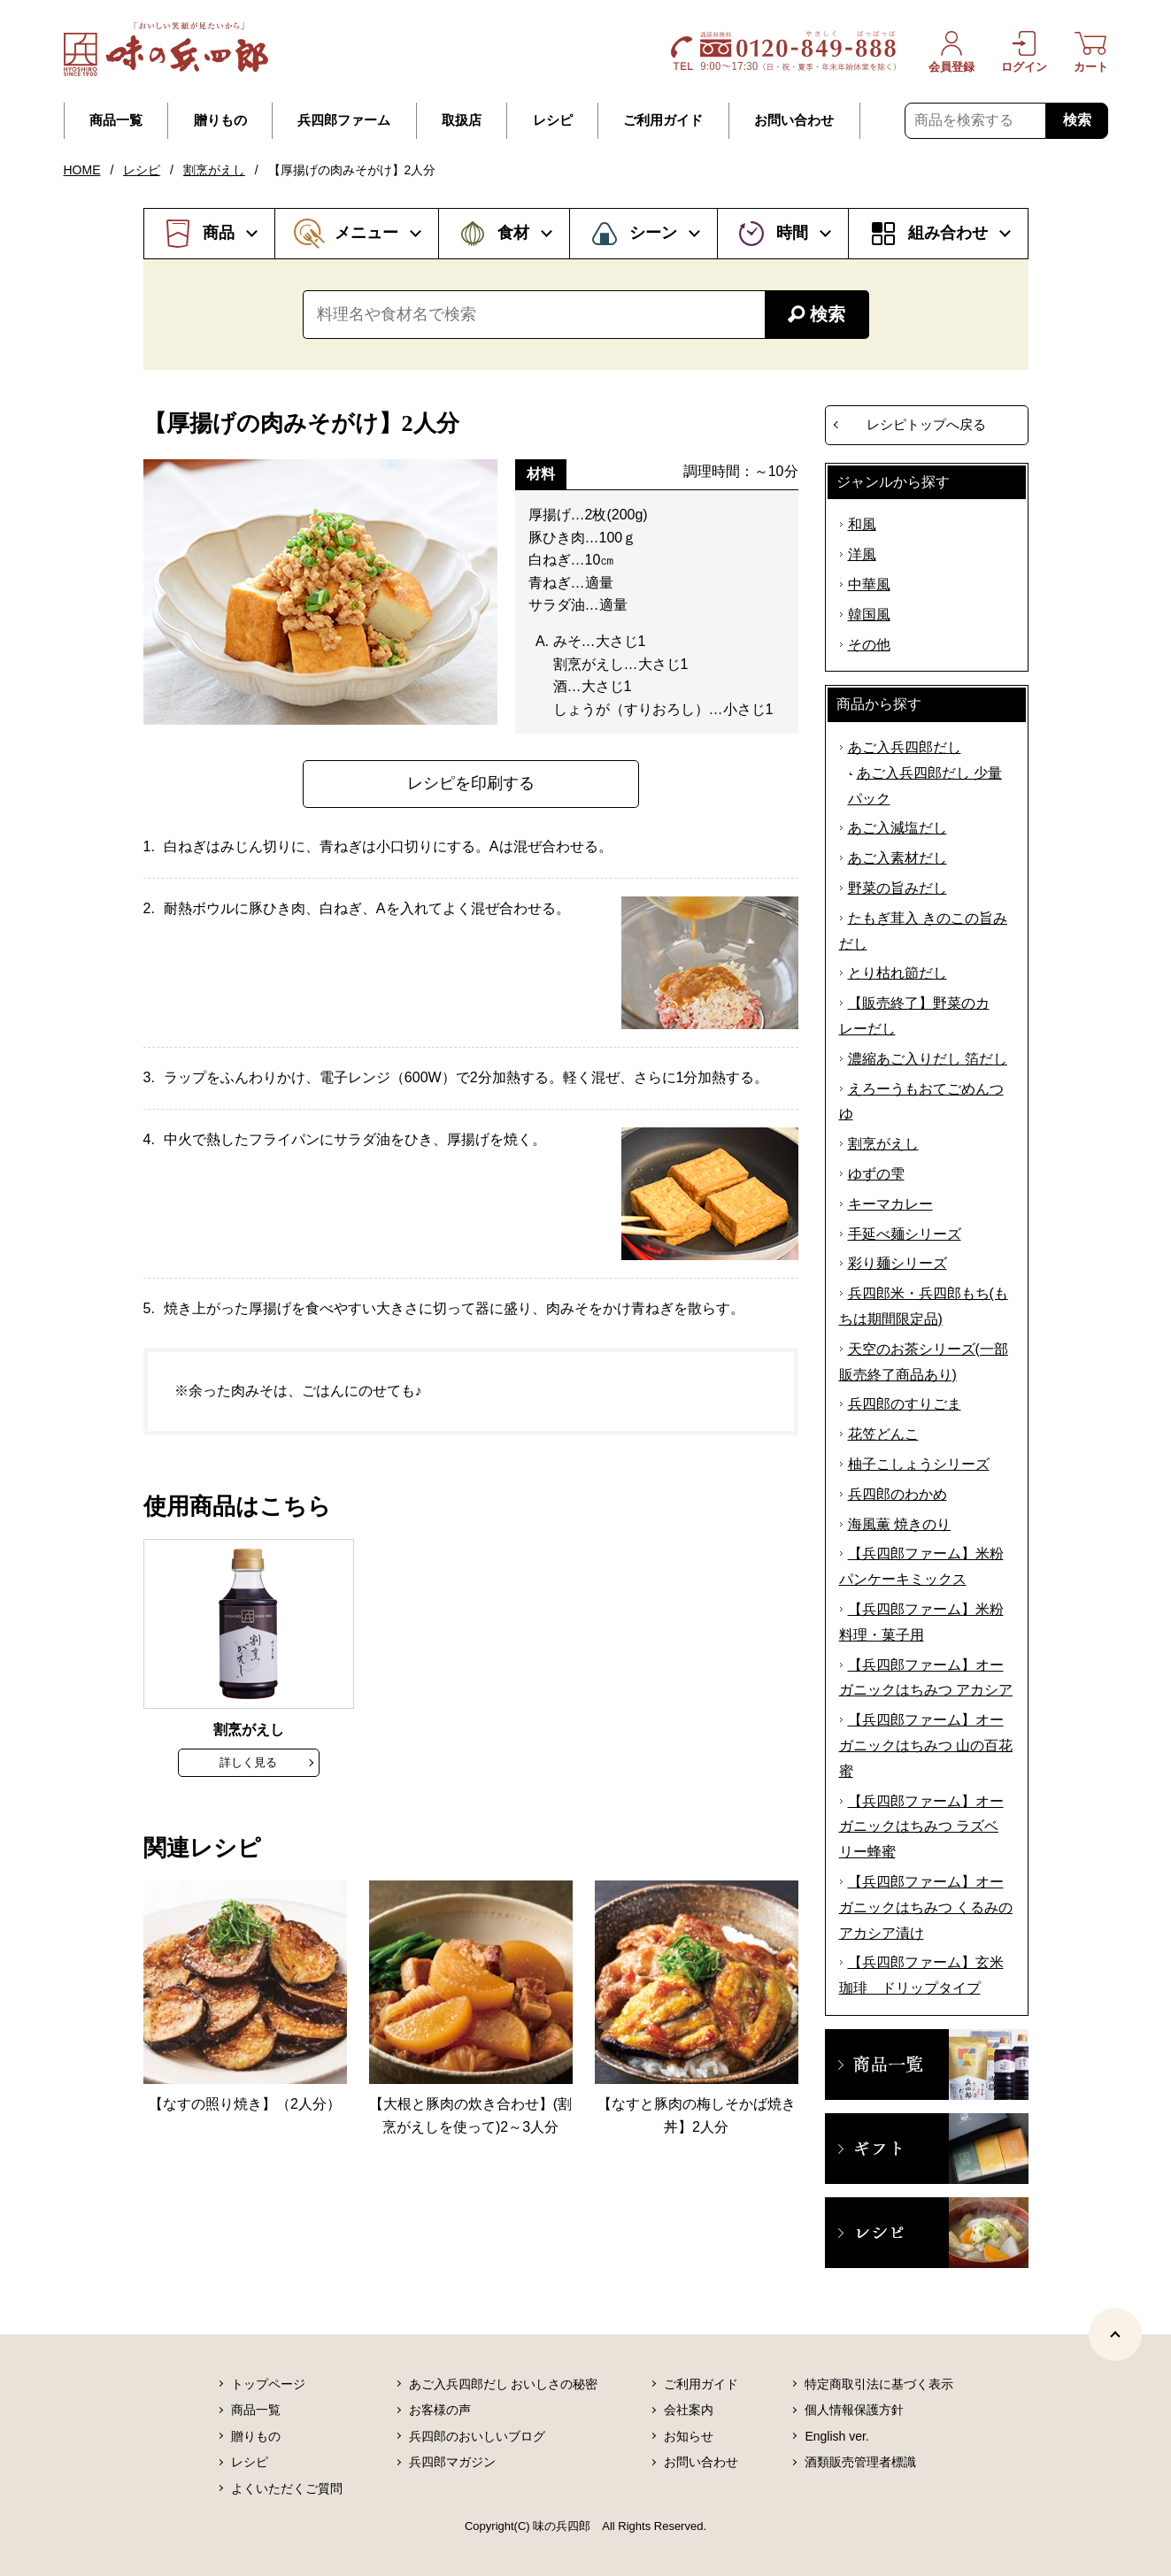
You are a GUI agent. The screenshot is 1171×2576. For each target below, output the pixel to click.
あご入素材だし (897, 857)
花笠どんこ (883, 1434)
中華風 (869, 584)
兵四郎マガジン (452, 2462)
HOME (82, 170)
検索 (1077, 119)
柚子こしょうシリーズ (919, 1464)
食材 (513, 233)
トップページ (268, 2384)
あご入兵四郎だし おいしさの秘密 (503, 2384)
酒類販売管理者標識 (860, 2462)
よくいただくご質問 (287, 2488)
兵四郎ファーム (343, 120)
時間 (792, 233)
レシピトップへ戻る (926, 424)
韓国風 (869, 614)
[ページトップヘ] (1115, 2334)
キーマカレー (890, 1203)
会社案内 (688, 2410)
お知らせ (688, 2436)
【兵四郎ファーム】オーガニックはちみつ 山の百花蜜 (926, 1745)
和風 (862, 524)
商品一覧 (116, 120)
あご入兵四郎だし (904, 747)
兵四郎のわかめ (897, 1494)
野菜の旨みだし (897, 888)
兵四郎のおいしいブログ (477, 2436)
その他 (869, 644)
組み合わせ (948, 233)
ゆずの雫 (876, 1173)
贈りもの (220, 120)
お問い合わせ (794, 120)
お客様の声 (440, 2410)
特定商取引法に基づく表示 (879, 2384)
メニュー (366, 233)
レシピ (553, 120)
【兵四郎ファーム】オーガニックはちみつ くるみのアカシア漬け (926, 1907)
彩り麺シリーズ (897, 1263)
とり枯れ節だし (897, 972)
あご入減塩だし (897, 827)
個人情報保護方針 (854, 2410)
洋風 (862, 554)
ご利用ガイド (663, 120)
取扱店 (461, 120)
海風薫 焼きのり (899, 1524)
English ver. (836, 2436)
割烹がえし (214, 170)
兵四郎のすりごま (904, 1403)
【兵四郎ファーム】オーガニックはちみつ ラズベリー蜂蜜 (921, 1827)
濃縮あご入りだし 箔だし (927, 1058)
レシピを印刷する (471, 783)
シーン (653, 233)
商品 (219, 233)
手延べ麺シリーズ (904, 1234)
